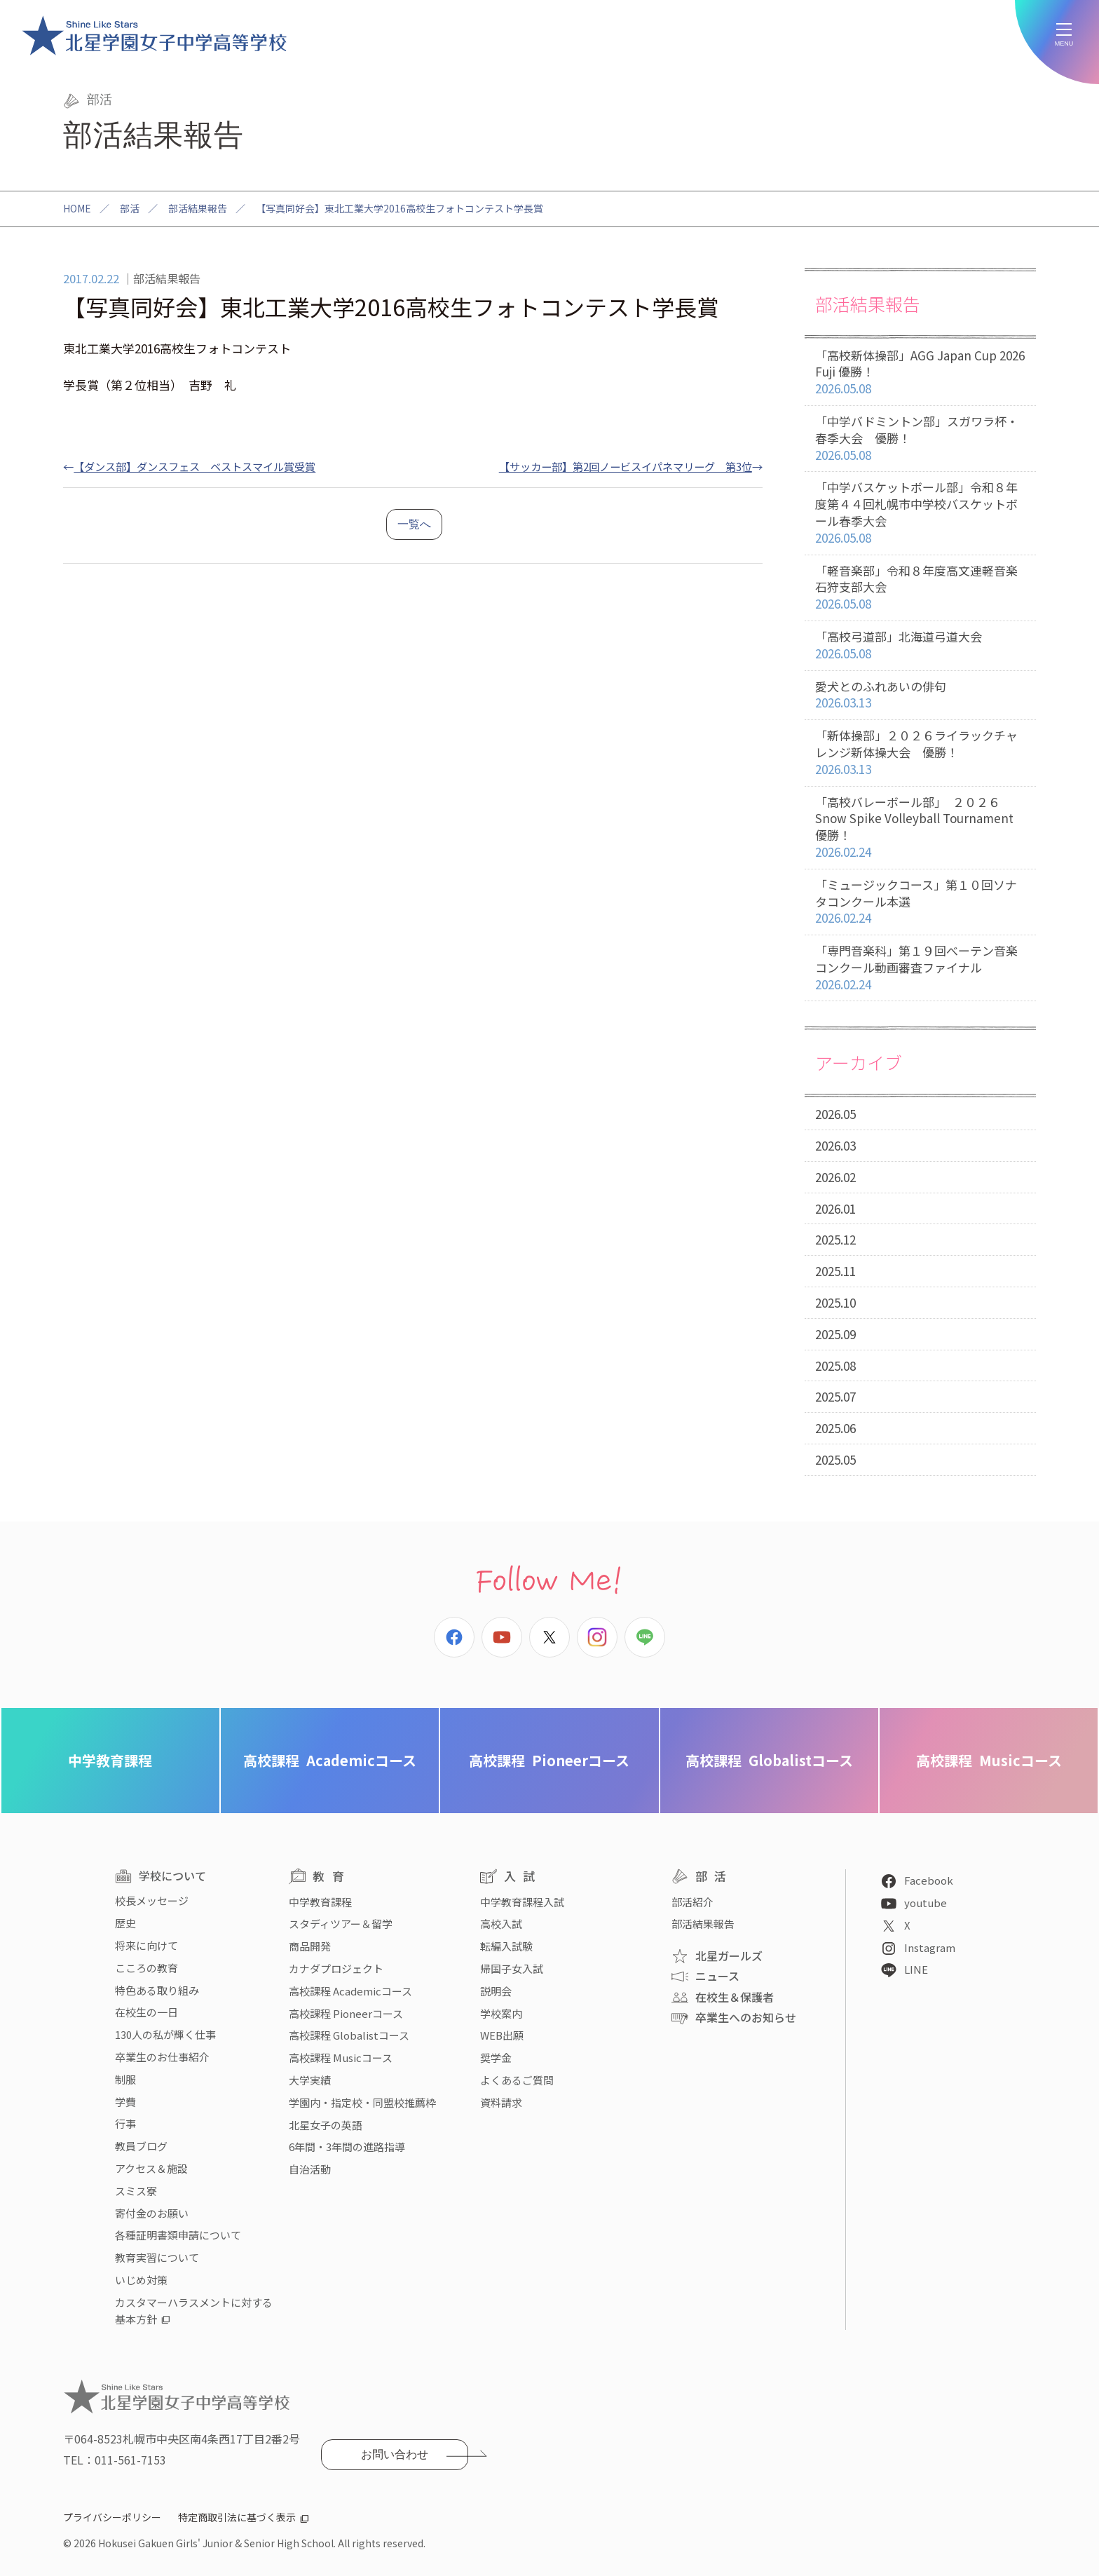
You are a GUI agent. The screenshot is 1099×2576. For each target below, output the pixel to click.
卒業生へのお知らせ (745, 2017)
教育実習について (157, 2257)
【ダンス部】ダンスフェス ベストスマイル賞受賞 (194, 466)
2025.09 (835, 1334)
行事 (125, 2123)
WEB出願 (502, 2035)
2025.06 (835, 1428)
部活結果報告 (197, 208)
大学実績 (310, 2080)
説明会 (496, 1991)
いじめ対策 (141, 2279)
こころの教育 (146, 1967)
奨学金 (496, 2057)
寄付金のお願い (152, 2213)
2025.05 (835, 1459)
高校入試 (501, 1923)
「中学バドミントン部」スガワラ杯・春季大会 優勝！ (920, 438)
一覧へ (414, 524)
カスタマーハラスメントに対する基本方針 (194, 2310)
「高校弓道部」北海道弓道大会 (920, 645)
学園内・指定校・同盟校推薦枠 (362, 2102)
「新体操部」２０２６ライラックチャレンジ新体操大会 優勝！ (920, 752)
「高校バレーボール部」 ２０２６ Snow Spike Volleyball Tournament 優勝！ (920, 827)
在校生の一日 (146, 2012)
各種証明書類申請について (178, 2235)
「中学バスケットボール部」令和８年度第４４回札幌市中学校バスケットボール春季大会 (920, 512)
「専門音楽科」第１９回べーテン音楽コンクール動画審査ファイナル (920, 968)
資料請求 (501, 2102)
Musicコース (989, 1760)
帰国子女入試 (511, 1968)
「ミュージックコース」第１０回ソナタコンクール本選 (920, 902)
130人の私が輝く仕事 (165, 2034)
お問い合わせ (394, 2454)
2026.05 (835, 1114)
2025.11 (835, 1271)
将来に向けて (146, 1945)
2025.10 (835, 1302)
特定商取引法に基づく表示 (237, 2517)
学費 (125, 2101)
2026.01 (835, 1208)
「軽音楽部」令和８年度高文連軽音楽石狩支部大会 (920, 588)
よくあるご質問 (517, 2080)
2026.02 (835, 1177)
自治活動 (310, 2169)
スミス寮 (136, 2190)
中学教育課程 (110, 1760)
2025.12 (835, 1239)
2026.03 (835, 1145)
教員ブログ (141, 2145)
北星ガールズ (729, 1955)
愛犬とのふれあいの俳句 (920, 695)
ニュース (717, 1975)
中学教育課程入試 (522, 1901)
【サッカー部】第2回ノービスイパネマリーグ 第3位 (625, 466)
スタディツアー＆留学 (340, 1923)
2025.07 (835, 1396)
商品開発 (310, 1946)
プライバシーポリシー (112, 2517)
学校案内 (501, 2013)
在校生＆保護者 (734, 1996)
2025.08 (835, 1365)
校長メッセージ (152, 1900)
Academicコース (329, 1760)
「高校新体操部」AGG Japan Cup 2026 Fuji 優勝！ (920, 372)
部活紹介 (692, 1901)
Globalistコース (769, 1760)
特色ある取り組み (157, 1990)
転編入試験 (506, 1946)
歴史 (125, 1923)
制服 (125, 2079)
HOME (77, 208)
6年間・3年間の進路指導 (347, 2146)
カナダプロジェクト (336, 1968)
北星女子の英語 (325, 2124)
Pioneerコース (549, 1760)
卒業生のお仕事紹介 (162, 2056)
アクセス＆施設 (151, 2168)
